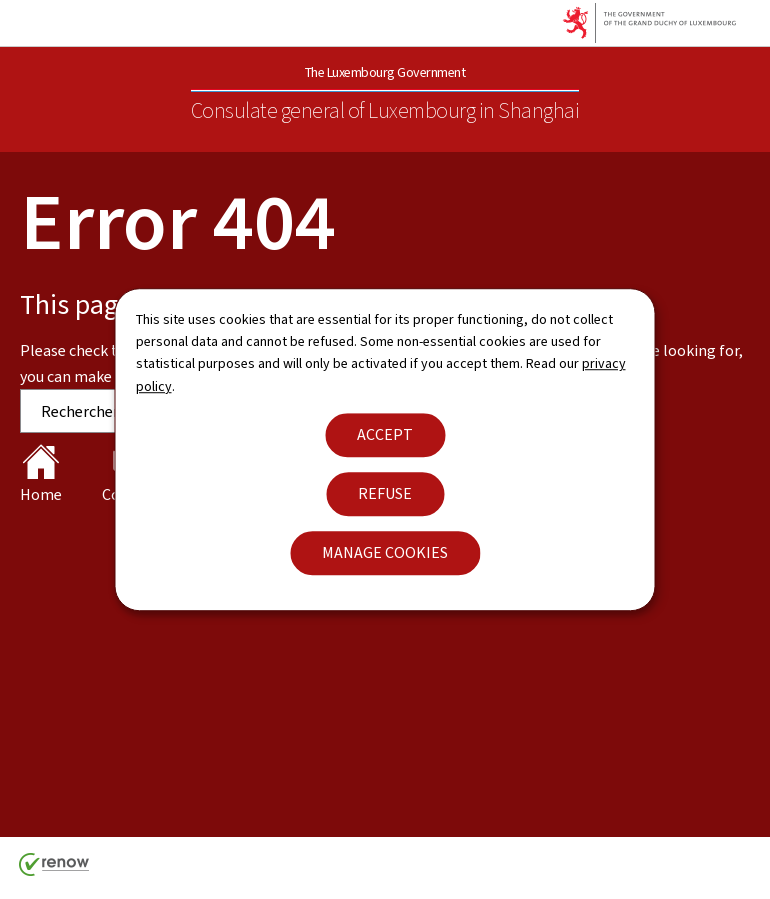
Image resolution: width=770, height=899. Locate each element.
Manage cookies (385, 552)
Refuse (385, 493)
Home (41, 474)
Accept (385, 434)
